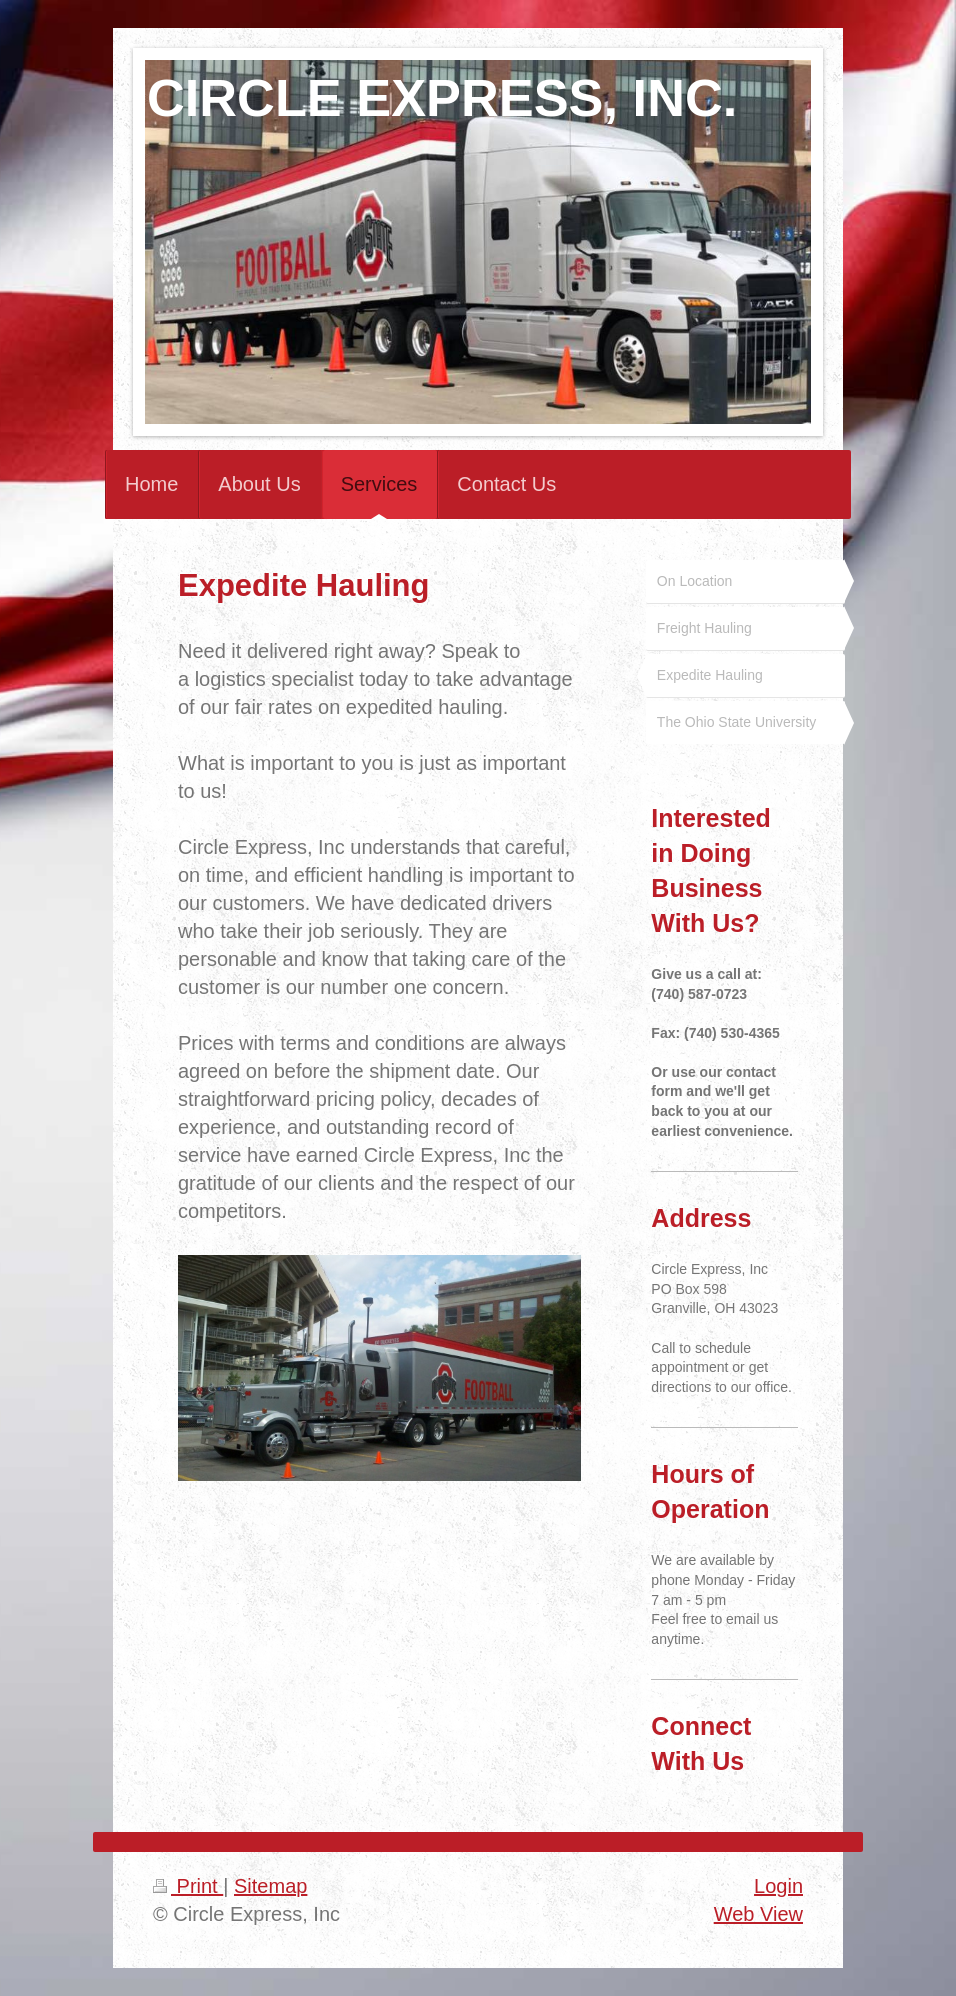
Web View (758, 1914)
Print (188, 1886)
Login (778, 1886)
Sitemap (270, 1886)
